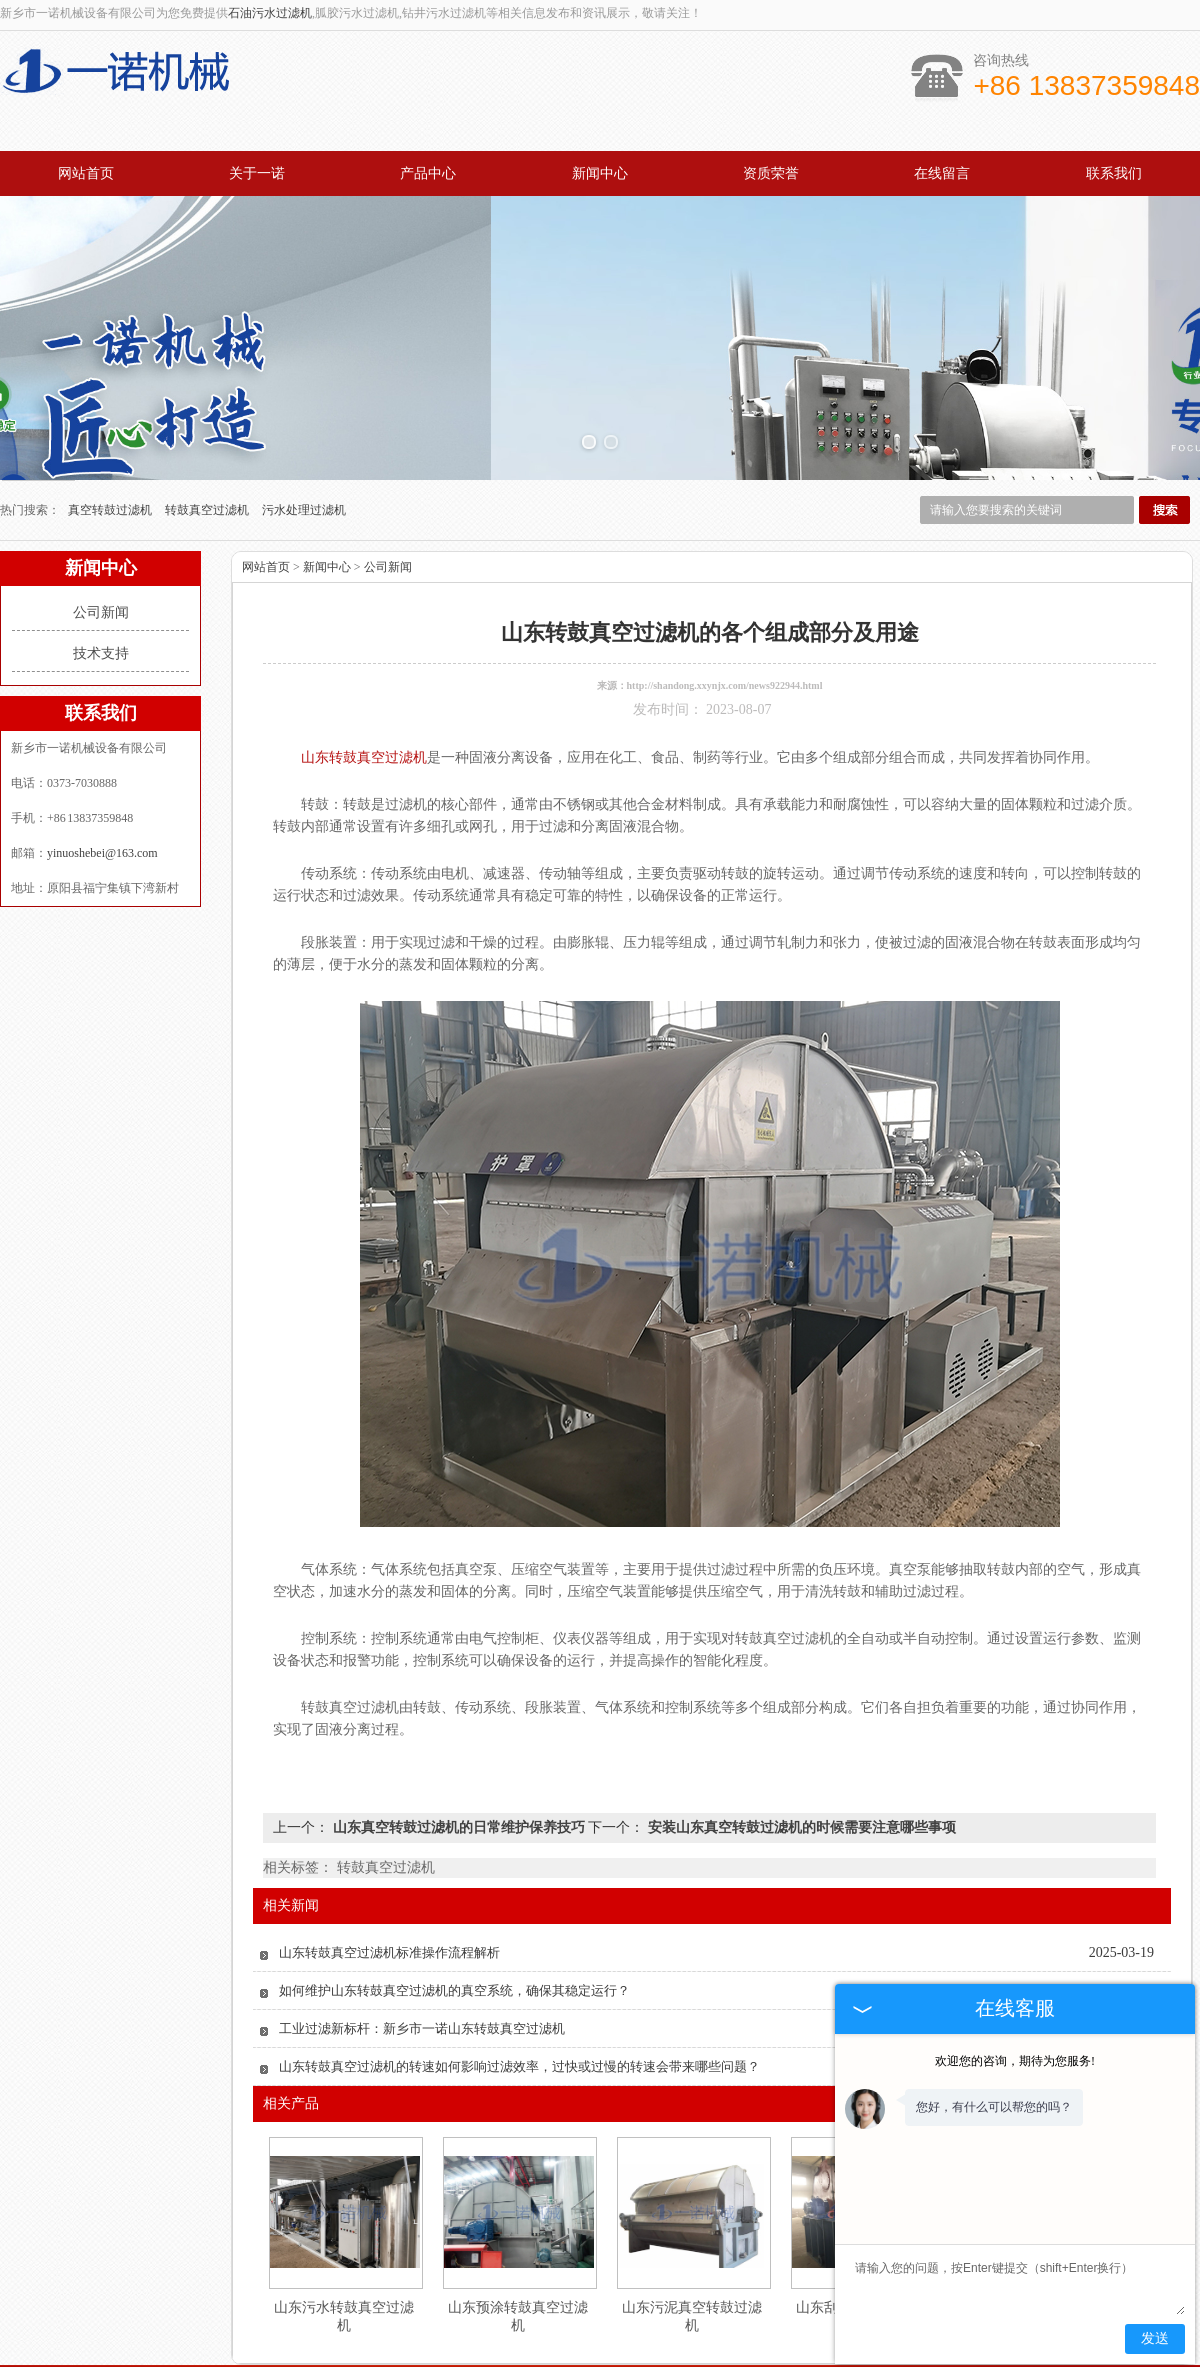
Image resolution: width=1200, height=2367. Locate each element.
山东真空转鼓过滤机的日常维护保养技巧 (458, 1706)
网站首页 (86, 173)
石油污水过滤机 (270, 13)
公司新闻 (101, 491)
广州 (545, 2355)
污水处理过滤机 (304, 389)
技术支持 (101, 532)
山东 (653, 2355)
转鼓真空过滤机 (208, 389)
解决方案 (784, 2277)
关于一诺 (257, 173)
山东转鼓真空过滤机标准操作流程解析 (389, 1831)
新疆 (707, 2355)
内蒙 (626, 2355)
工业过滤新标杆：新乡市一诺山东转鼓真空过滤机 (422, 1907)
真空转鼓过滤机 (111, 389)
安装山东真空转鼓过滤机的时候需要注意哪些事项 (800, 1706)
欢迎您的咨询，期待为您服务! (1015, 2061)
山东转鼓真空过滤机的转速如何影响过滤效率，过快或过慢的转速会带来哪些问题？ (519, 1945)
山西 (734, 2355)
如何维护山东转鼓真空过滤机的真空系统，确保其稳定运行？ (454, 1869)
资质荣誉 (771, 173)
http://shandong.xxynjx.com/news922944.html (725, 564)
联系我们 (1114, 173)
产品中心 (428, 173)
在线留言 (942, 173)
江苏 (572, 2355)
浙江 (599, 2355)
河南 (680, 2355)
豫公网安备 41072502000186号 (600, 2340)
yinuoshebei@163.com (102, 732)
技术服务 (660, 2277)
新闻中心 (600, 173)
